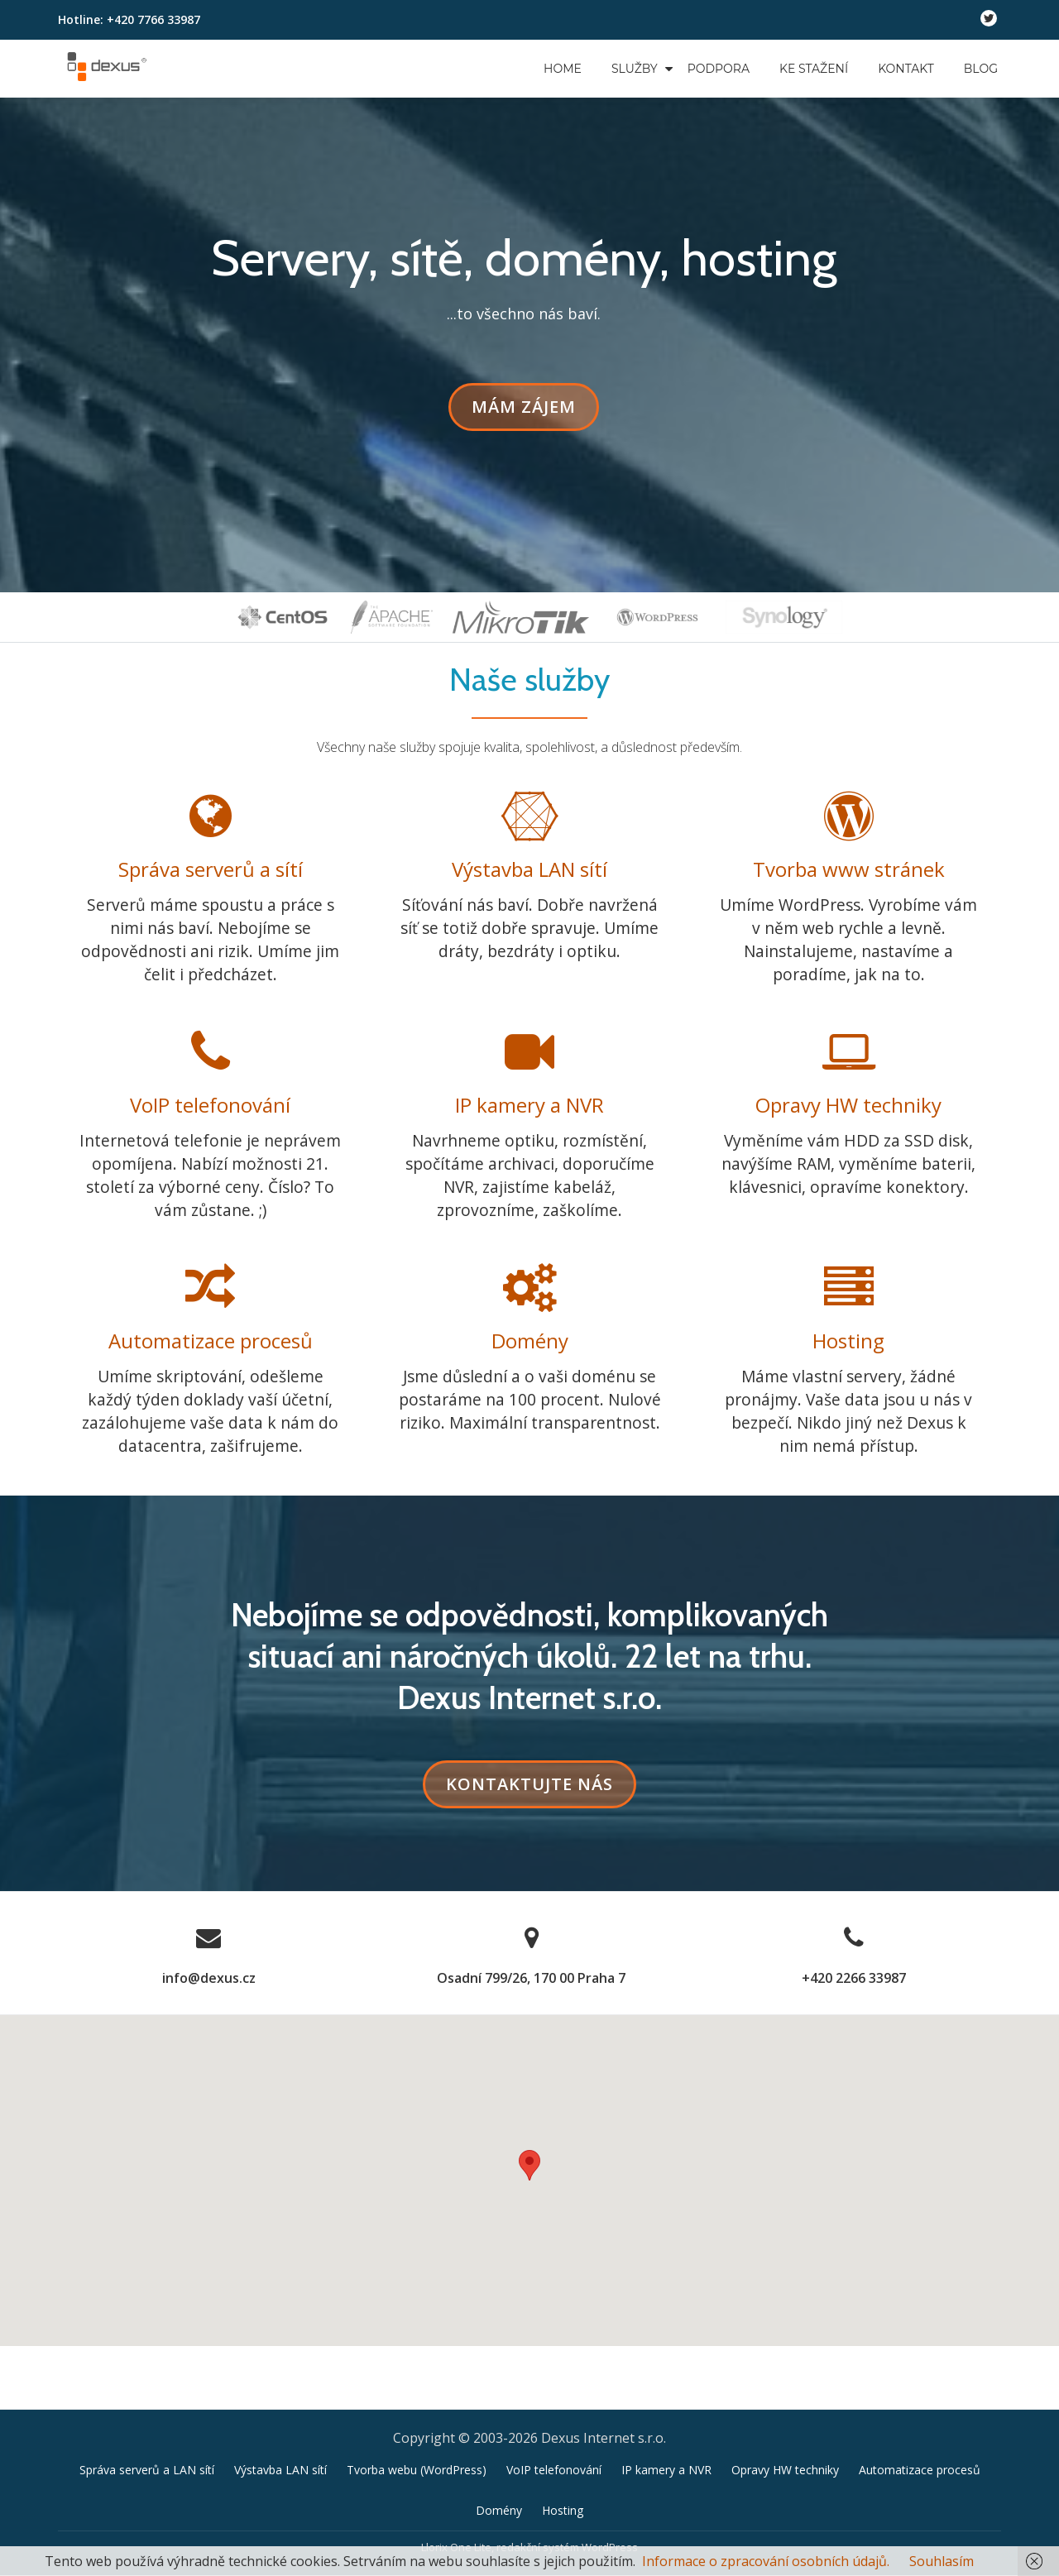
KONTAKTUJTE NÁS (540, 1791)
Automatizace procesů (210, 1342)
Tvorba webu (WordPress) (416, 2408)
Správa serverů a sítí (210, 869)
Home (563, 68)
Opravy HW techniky (848, 1105)
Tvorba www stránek (849, 869)
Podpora (719, 68)
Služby (634, 68)
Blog (981, 68)
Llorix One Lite (456, 2485)
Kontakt (906, 68)
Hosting (848, 1342)
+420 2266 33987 (854, 1979)
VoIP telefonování (210, 1105)
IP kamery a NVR (529, 1105)
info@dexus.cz (209, 1979)
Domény (529, 1342)
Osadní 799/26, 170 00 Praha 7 (531, 1979)
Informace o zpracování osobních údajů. (765, 2561)
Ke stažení (813, 68)
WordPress (610, 2485)
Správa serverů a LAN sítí (146, 2408)
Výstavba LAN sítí (529, 869)
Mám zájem (532, 412)
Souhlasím (941, 2561)
